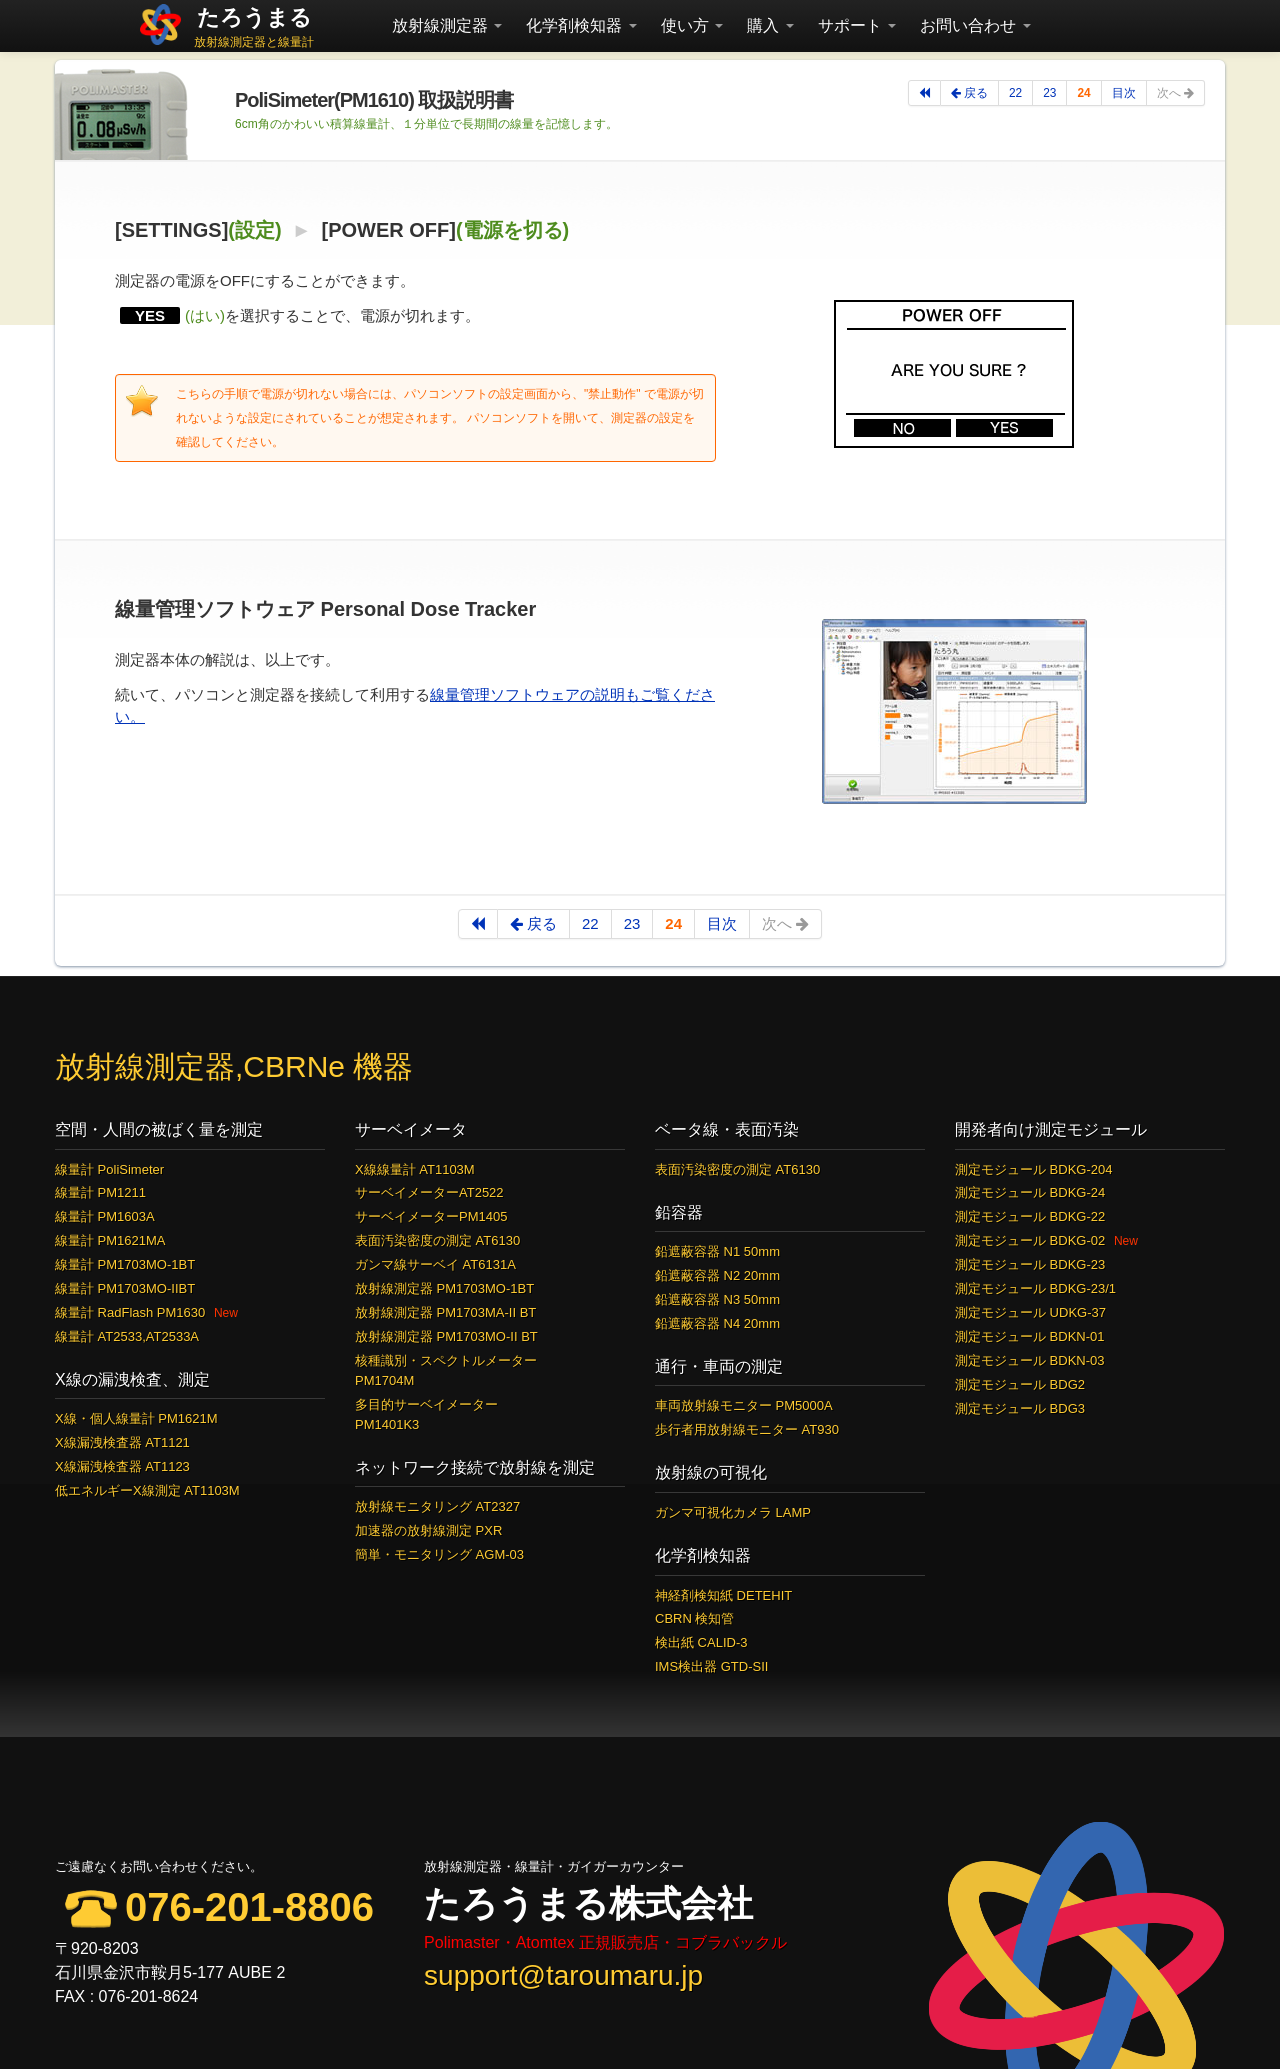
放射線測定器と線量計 (254, 42)
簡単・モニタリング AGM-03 (439, 1554)
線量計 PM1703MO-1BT (125, 1264)
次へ (1175, 93)
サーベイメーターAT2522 (429, 1192)
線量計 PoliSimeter (109, 1169)
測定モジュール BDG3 (1020, 1408)
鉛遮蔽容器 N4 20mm (717, 1323)
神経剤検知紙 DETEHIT (723, 1595)
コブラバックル (731, 1942)
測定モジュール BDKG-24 (1030, 1192)
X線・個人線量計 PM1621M (136, 1418)
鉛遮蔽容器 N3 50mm (717, 1299)
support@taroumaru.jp (563, 1975)
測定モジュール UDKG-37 (1030, 1312)
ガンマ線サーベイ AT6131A (435, 1264)
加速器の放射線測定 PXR (428, 1530)
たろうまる (254, 17)
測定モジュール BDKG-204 (1033, 1169)
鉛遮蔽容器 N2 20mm (717, 1275)
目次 (1124, 93)
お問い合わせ (975, 25)
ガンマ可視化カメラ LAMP (733, 1512)
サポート (857, 25)
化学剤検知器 (581, 25)
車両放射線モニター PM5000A (744, 1405)
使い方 (692, 25)
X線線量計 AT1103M (415, 1169)
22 (1015, 93)
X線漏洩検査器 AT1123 (122, 1466)
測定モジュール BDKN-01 (1030, 1336)
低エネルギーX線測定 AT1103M (147, 1490)
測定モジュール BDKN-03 (1030, 1360)
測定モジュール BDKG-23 (1030, 1264)
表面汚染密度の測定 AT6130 (437, 1240)
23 (1049, 93)
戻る (969, 93)
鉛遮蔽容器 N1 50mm (717, 1251)
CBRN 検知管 (694, 1618)
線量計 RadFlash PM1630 (130, 1312)
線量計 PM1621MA (110, 1240)
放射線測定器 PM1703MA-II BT (445, 1312)
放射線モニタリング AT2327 (437, 1506)
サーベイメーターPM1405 (431, 1216)
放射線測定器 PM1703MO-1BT (444, 1288)
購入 (770, 25)
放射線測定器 (447, 25)
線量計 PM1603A (105, 1216)
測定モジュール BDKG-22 (1030, 1216)
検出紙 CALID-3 (701, 1642)
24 (1083, 93)
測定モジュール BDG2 (1020, 1384)
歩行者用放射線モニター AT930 (747, 1429)
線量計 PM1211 (100, 1192)
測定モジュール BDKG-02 (1030, 1240)
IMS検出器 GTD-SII (711, 1666)
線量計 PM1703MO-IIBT (125, 1288)
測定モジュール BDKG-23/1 (1035, 1288)
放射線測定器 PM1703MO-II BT (446, 1336)
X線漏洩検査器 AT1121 (122, 1442)
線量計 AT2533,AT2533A (127, 1336)
